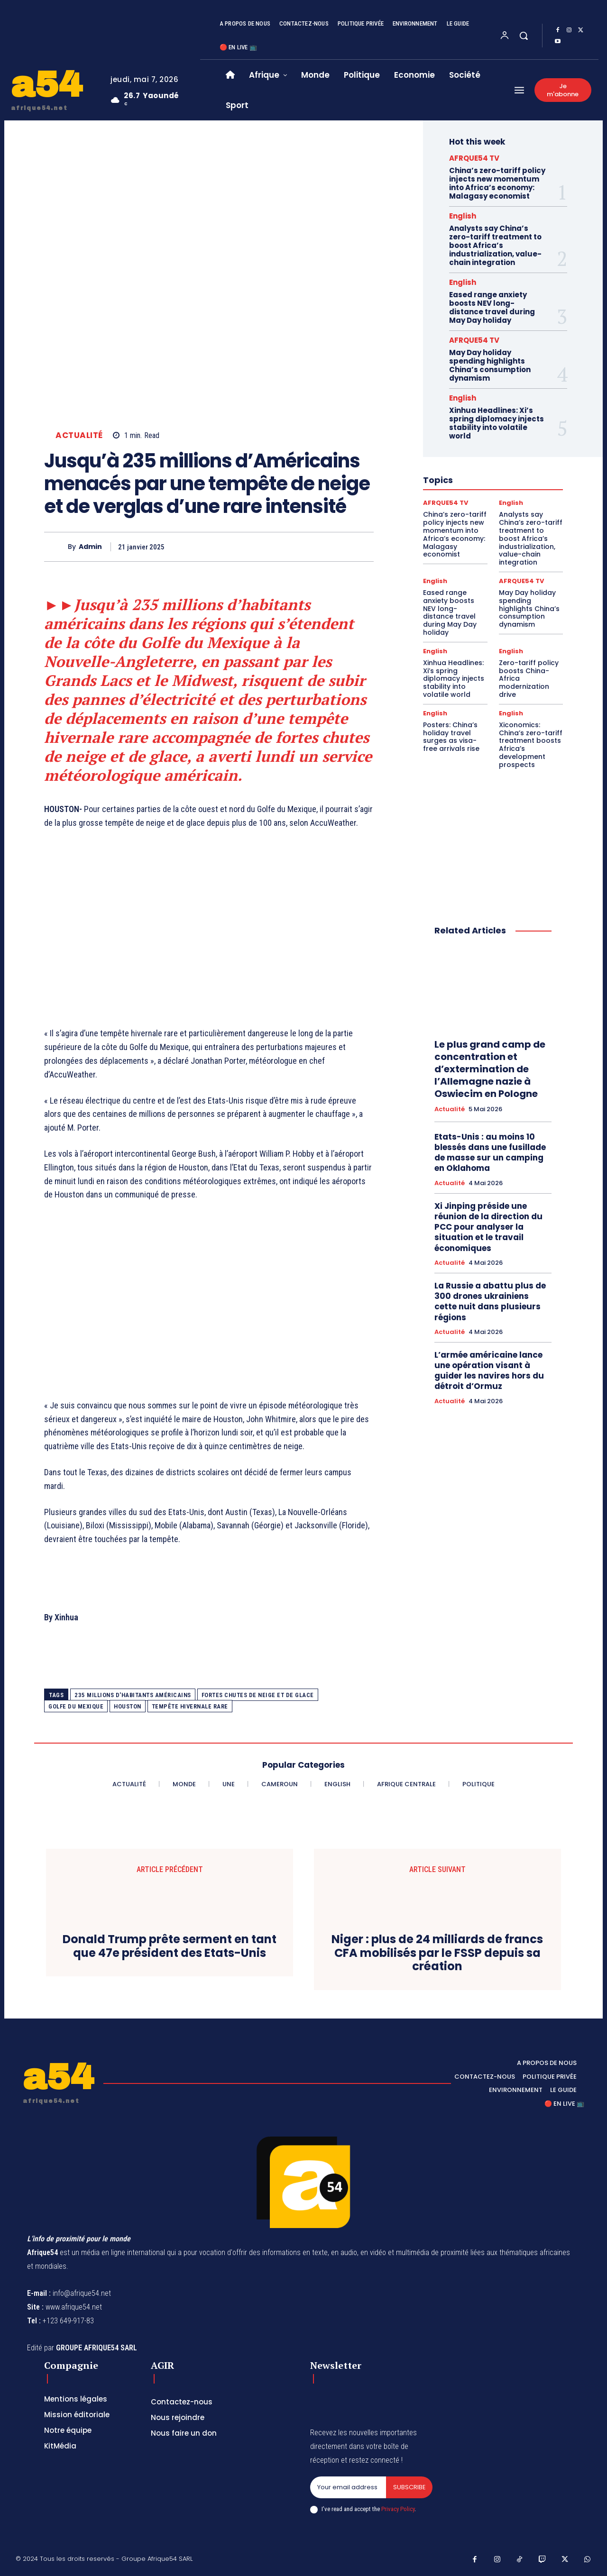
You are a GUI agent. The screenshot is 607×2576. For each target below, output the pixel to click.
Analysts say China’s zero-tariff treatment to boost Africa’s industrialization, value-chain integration (495, 245)
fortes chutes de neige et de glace (258, 1695)
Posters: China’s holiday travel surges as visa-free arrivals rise (451, 736)
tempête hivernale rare (190, 1706)
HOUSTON (127, 1706)
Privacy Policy (397, 2508)
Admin (90, 547)
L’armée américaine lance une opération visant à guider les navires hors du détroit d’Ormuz (489, 1370)
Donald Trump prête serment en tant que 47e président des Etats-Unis (169, 1946)
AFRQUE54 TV (474, 158)
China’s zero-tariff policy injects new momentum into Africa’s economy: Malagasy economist (497, 183)
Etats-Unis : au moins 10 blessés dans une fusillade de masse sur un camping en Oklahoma (490, 1152)
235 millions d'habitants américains (132, 1695)
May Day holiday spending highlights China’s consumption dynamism (490, 365)
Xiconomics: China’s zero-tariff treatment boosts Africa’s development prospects (530, 744)
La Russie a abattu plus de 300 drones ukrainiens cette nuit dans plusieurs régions (490, 1301)
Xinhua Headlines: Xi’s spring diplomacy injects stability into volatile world (496, 423)
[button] (523, 35)
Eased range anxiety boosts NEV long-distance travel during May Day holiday (492, 307)
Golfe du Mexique (75, 1706)
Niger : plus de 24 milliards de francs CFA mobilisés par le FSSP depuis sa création (437, 1953)
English (462, 215)
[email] (348, 2487)
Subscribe (409, 2487)
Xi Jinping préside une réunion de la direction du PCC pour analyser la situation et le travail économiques (488, 1226)
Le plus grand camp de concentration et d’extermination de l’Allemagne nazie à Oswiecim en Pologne (489, 1069)
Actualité (79, 435)
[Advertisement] (209, 934)
